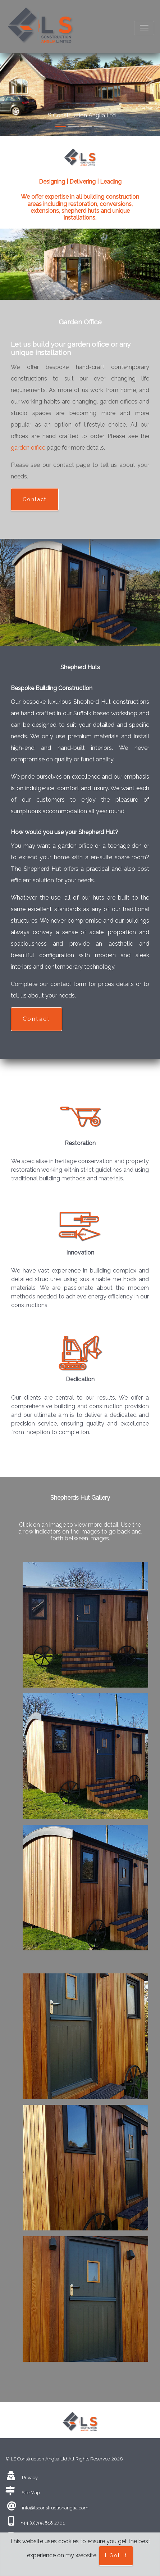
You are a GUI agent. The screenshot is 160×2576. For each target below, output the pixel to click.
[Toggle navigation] (144, 28)
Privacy (30, 2477)
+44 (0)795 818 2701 (43, 2523)
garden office (28, 447)
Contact (35, 499)
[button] (12, 68)
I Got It (116, 2555)
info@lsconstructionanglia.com (55, 2507)
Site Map (31, 2492)
